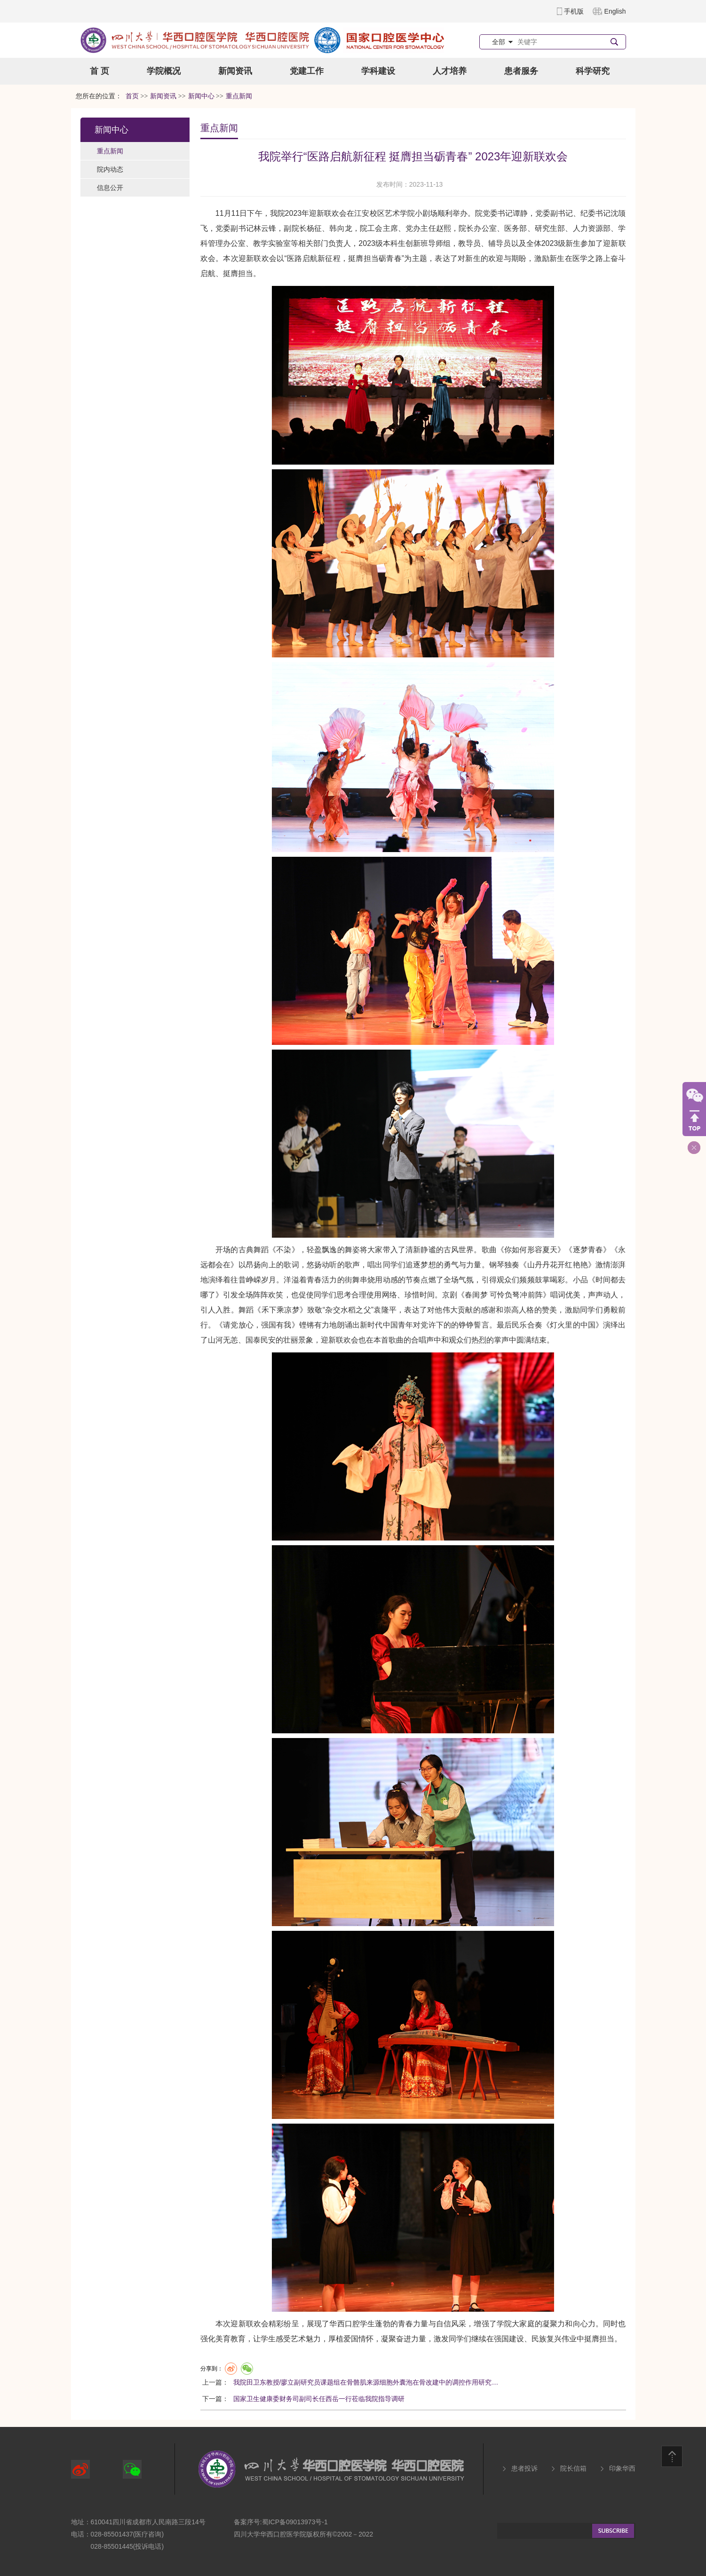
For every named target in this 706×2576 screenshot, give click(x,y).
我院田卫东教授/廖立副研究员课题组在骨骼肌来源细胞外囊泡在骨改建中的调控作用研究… (366, 2382)
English (615, 11)
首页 (132, 96)
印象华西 (622, 2468)
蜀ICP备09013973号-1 (295, 2522)
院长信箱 (573, 2468)
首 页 (99, 71)
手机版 (574, 11)
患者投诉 (524, 2468)
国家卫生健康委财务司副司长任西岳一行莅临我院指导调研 (319, 2398)
